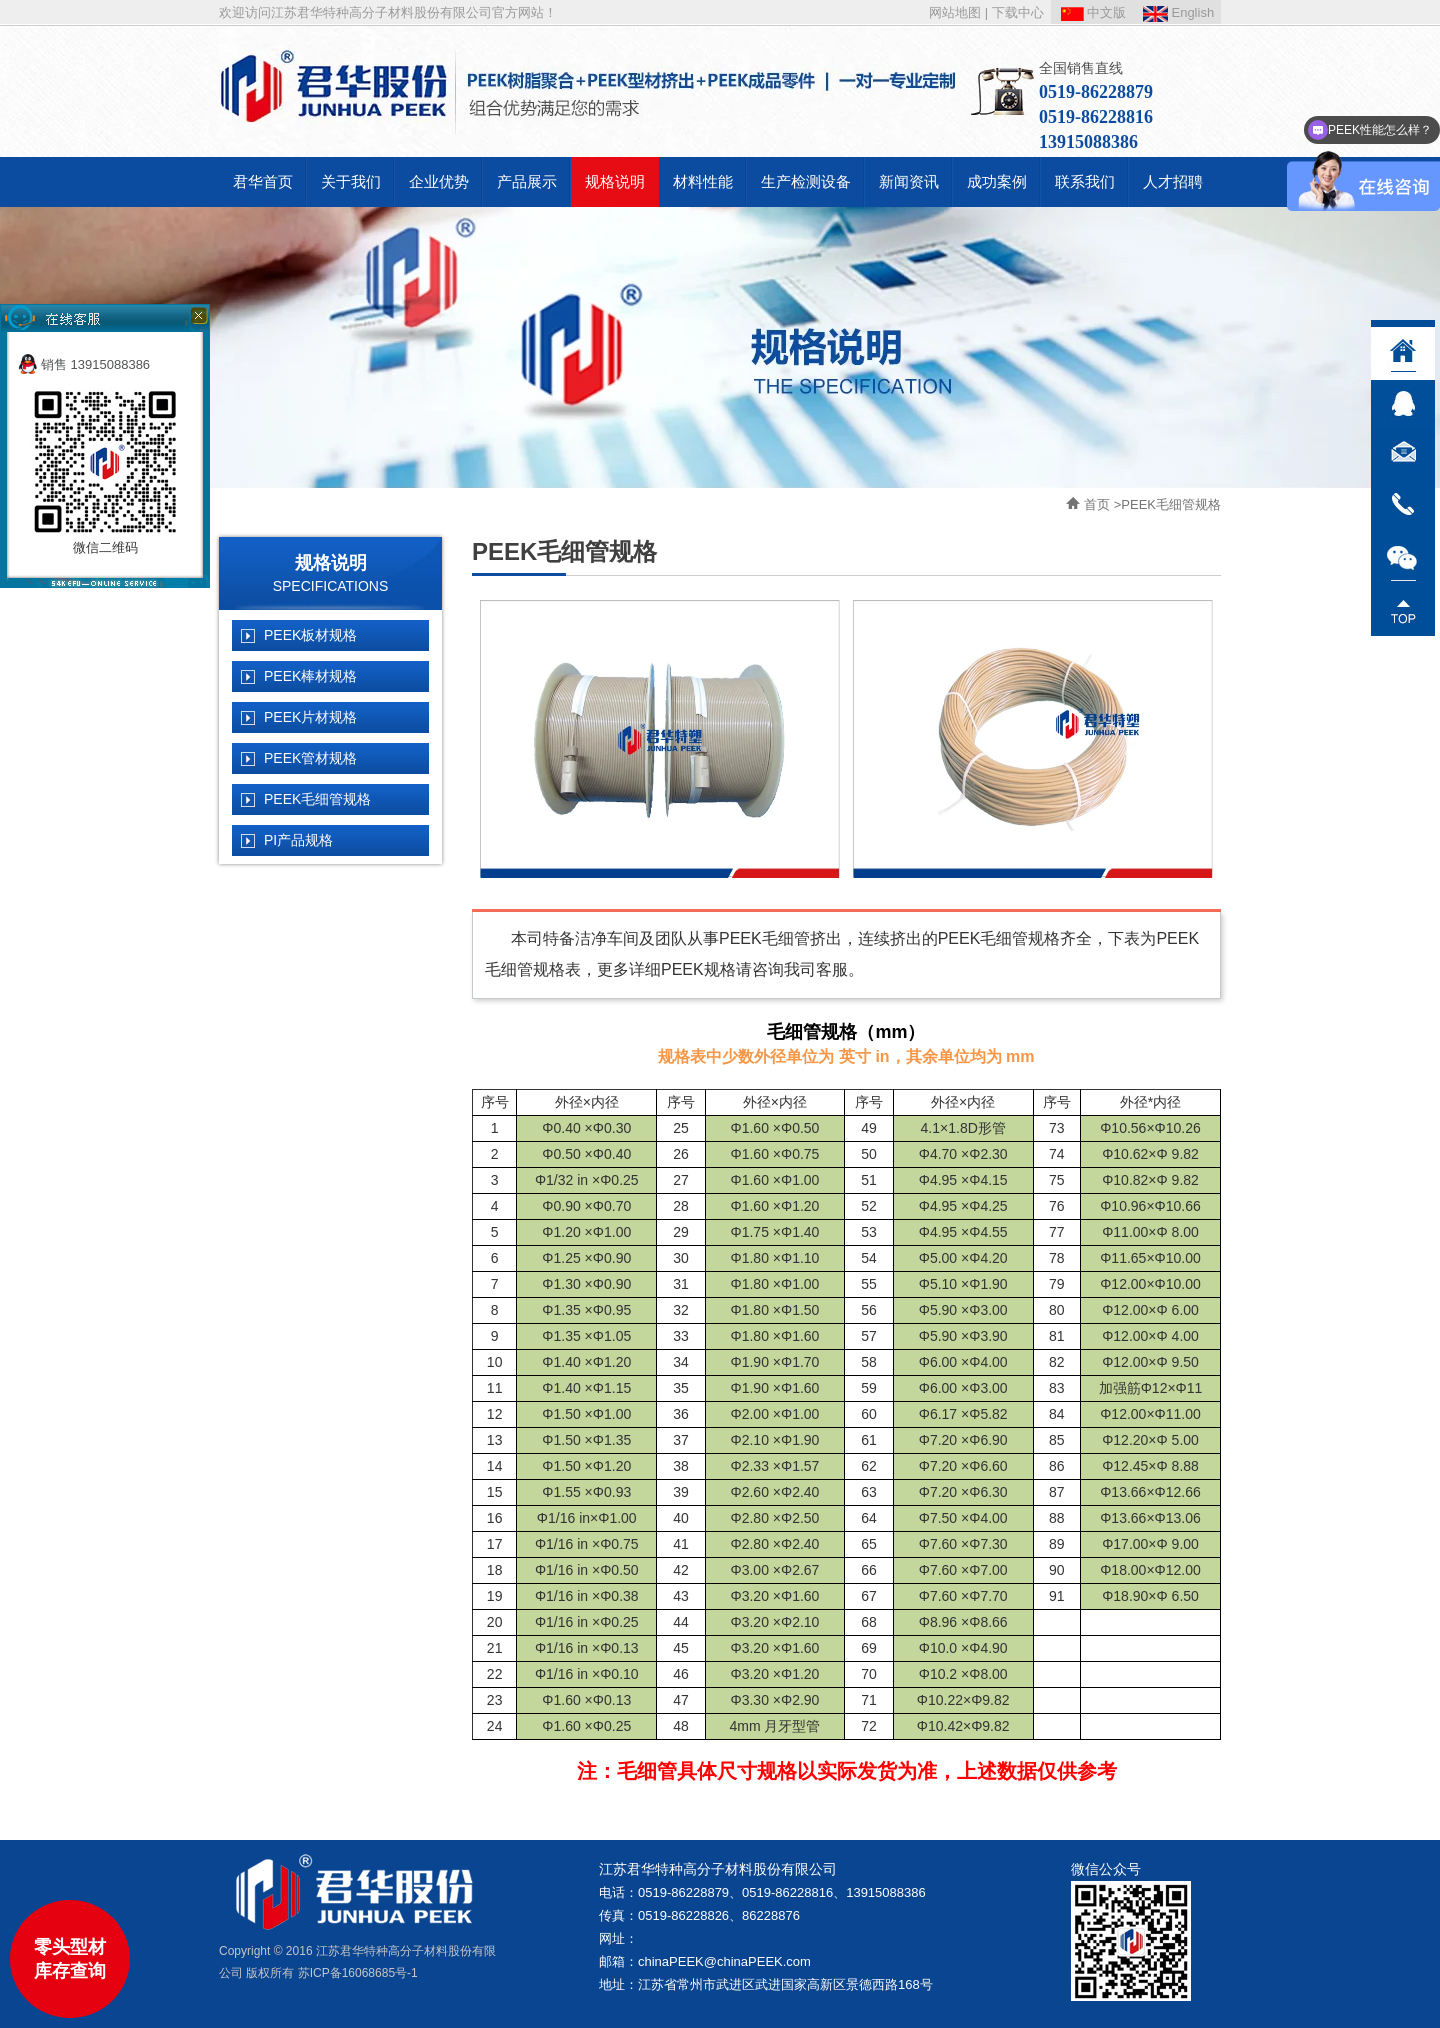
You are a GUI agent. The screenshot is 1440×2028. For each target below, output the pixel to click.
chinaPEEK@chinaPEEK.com (724, 1961)
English (1178, 12)
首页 (1097, 504)
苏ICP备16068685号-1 (358, 1973)
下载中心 (1018, 12)
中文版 (1094, 12)
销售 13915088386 (84, 364)
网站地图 (955, 12)
